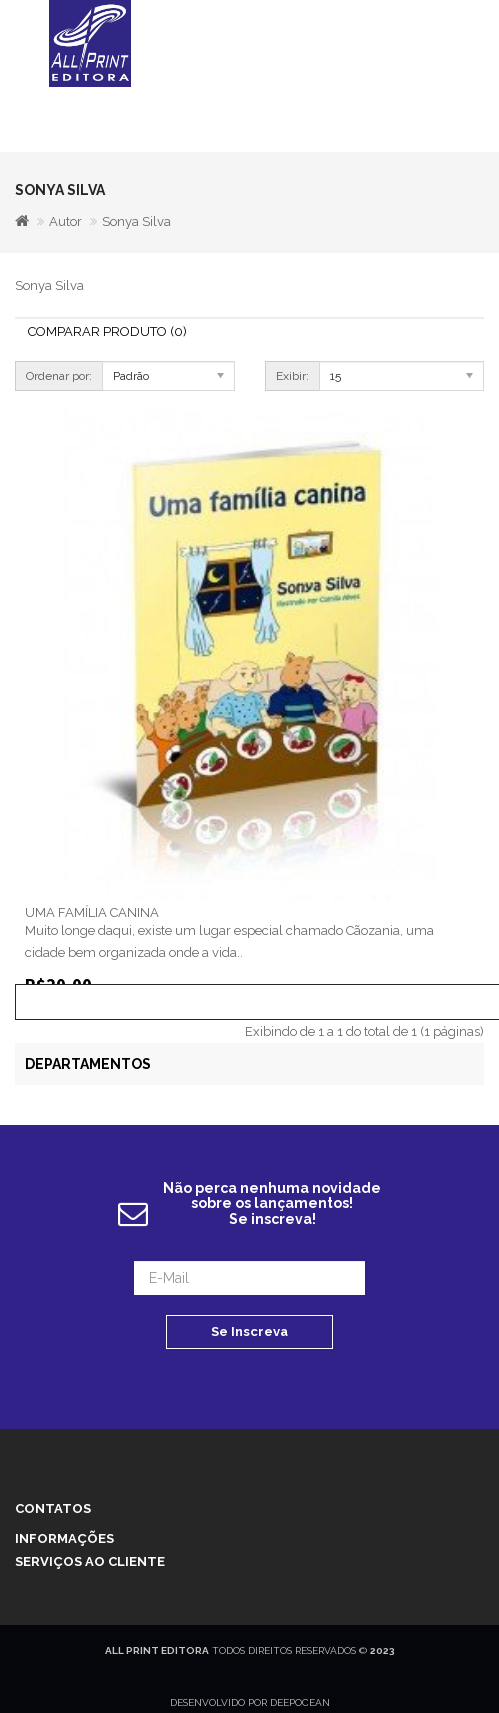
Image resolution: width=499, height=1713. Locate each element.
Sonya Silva (136, 221)
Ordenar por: (59, 376)
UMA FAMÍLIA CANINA (92, 912)
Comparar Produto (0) (107, 331)
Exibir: (292, 376)
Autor (65, 221)
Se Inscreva (249, 1331)
